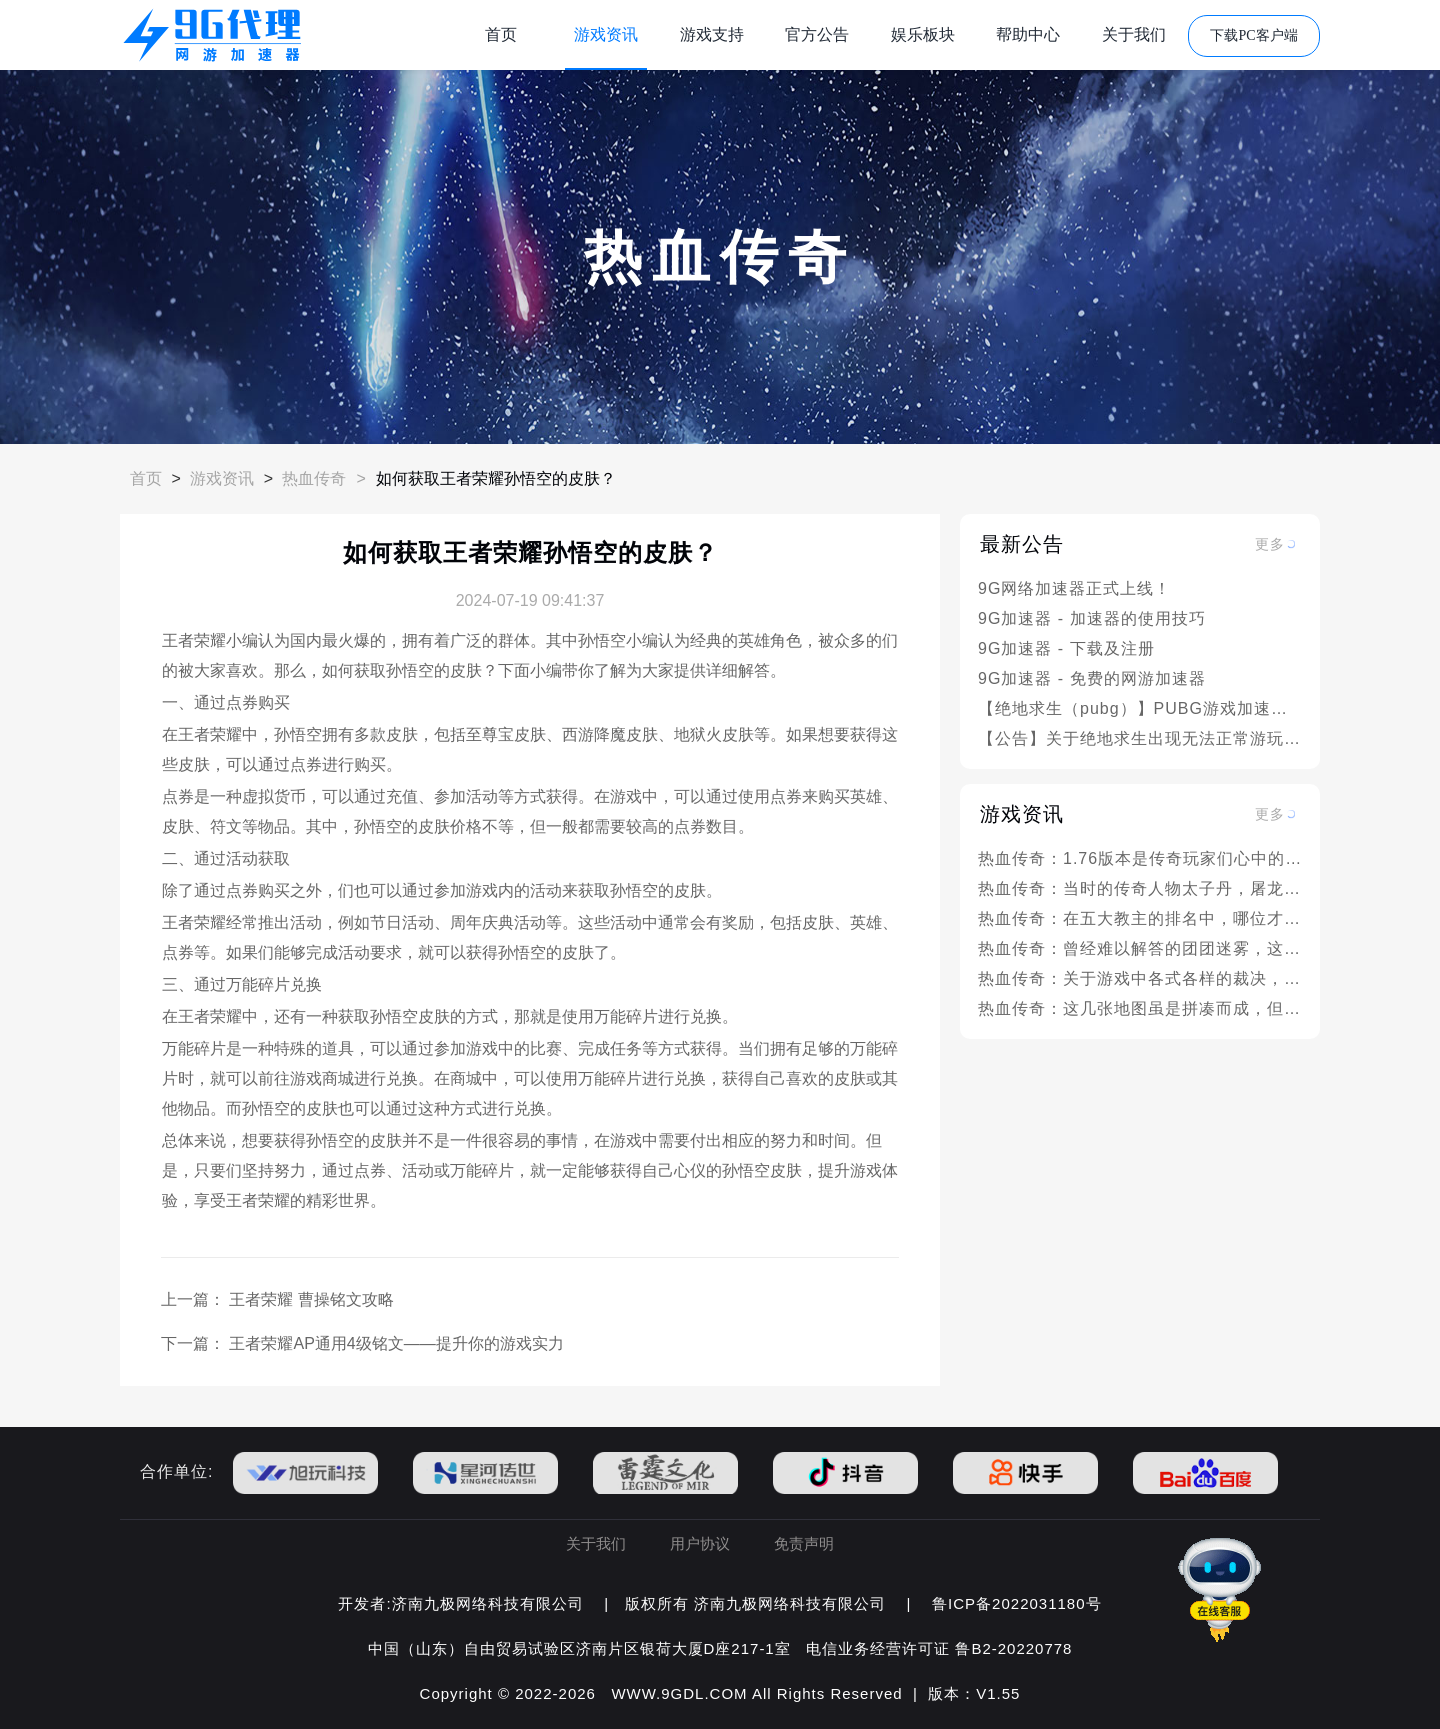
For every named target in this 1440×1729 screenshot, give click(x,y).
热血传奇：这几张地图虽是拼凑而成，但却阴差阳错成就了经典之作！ (1140, 1008)
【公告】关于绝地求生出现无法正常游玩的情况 (1140, 738)
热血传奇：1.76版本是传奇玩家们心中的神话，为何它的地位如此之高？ (1140, 858)
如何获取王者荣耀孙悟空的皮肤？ (496, 478)
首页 (501, 34)
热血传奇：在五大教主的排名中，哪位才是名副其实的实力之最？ (1140, 918)
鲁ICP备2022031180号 (1016, 1603)
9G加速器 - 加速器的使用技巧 (1092, 618)
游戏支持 (712, 34)
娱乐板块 (923, 34)
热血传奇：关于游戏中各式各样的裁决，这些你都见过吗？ (1140, 978)
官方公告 (817, 34)
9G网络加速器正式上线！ (1074, 588)
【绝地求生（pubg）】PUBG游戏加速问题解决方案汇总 (1140, 708)
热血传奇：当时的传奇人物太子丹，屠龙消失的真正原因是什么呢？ (1140, 888)
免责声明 (804, 1543)
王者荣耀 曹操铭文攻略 (311, 1299)
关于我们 (1134, 34)
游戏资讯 (606, 34)
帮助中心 (1028, 34)
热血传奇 (314, 478)
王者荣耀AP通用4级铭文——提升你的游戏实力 (396, 1343)
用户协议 (700, 1543)
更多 (1270, 544)
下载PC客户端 (1253, 35)
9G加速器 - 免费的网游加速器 (1092, 678)
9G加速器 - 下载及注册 (1066, 648)
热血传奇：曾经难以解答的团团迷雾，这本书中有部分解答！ (1140, 948)
